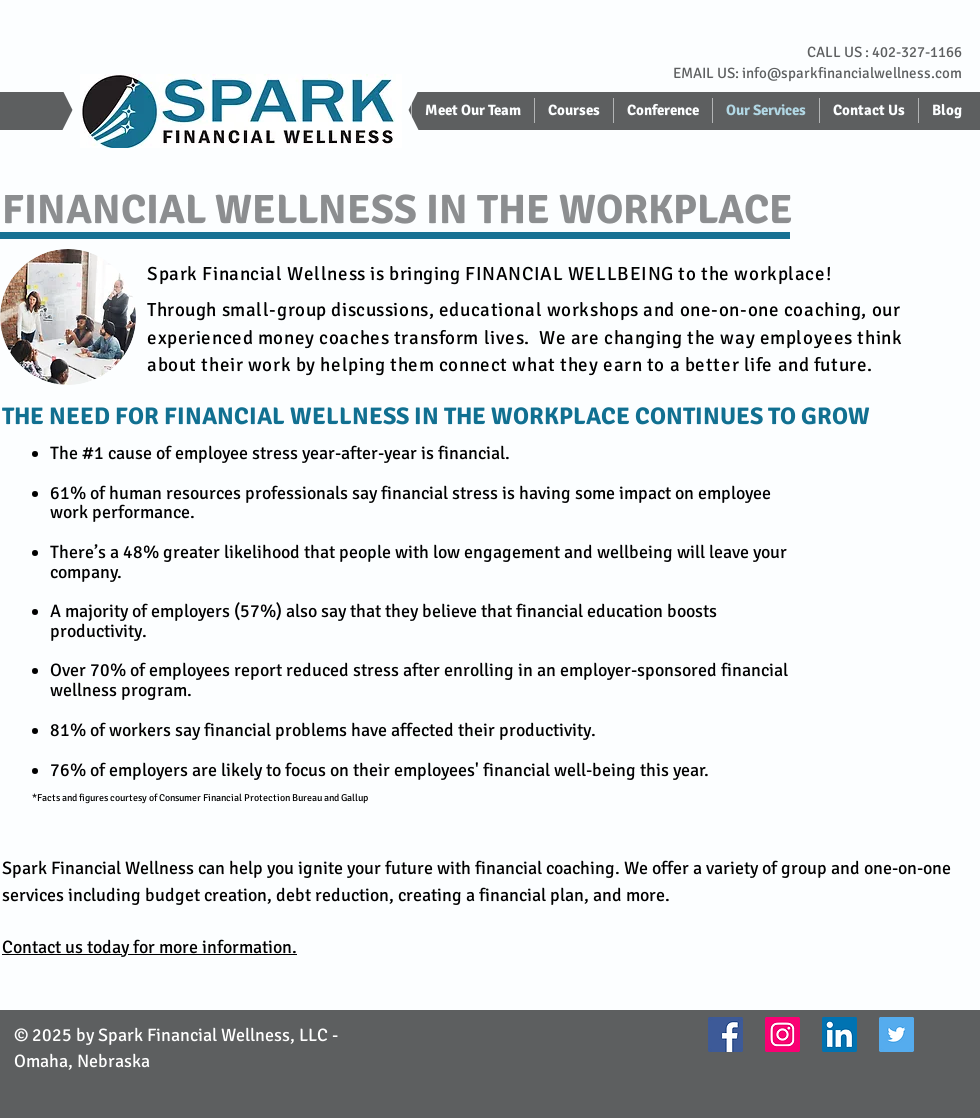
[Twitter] (896, 1034)
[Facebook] (725, 1034)
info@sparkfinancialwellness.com (852, 73)
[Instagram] (782, 1034)
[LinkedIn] (839, 1034)
